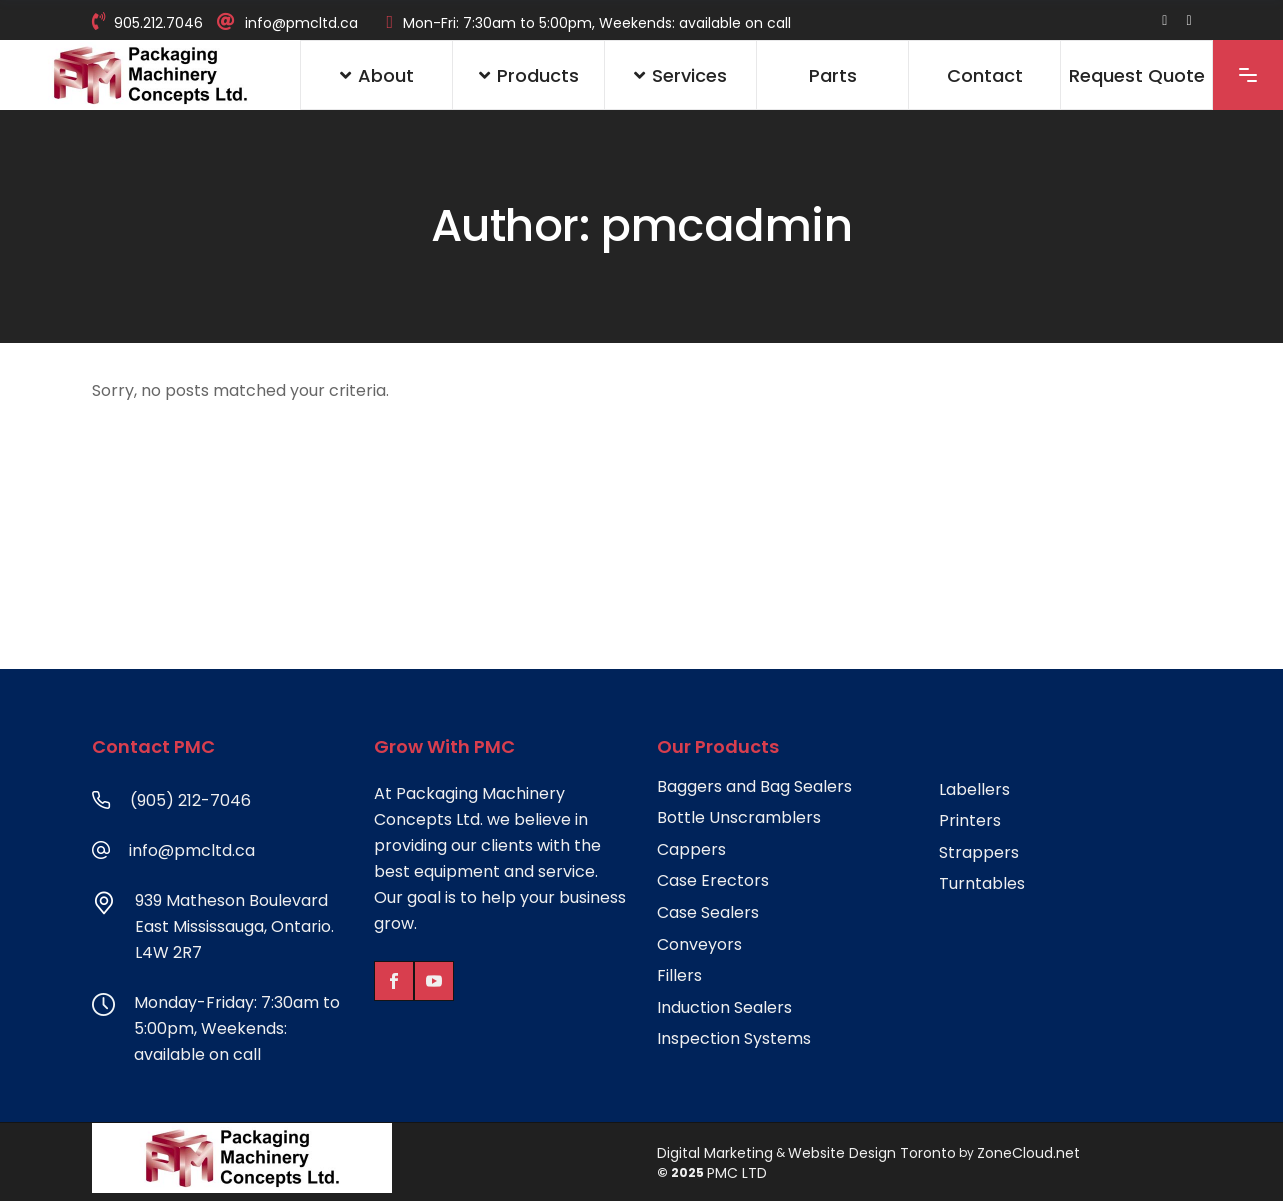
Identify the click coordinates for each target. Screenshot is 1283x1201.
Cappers (691, 850)
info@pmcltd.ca (301, 23)
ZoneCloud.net (1028, 1153)
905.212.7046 (158, 23)
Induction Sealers (724, 1008)
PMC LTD (737, 1173)
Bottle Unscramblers (739, 818)
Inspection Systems (734, 1039)
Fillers (679, 976)
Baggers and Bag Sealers (754, 787)
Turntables (982, 884)
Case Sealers (708, 913)
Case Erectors (713, 881)
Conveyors (699, 945)
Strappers (979, 853)
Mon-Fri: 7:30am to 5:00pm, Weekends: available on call (597, 23)
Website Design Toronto (872, 1153)
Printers (970, 821)
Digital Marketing (715, 1153)
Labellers (974, 790)
